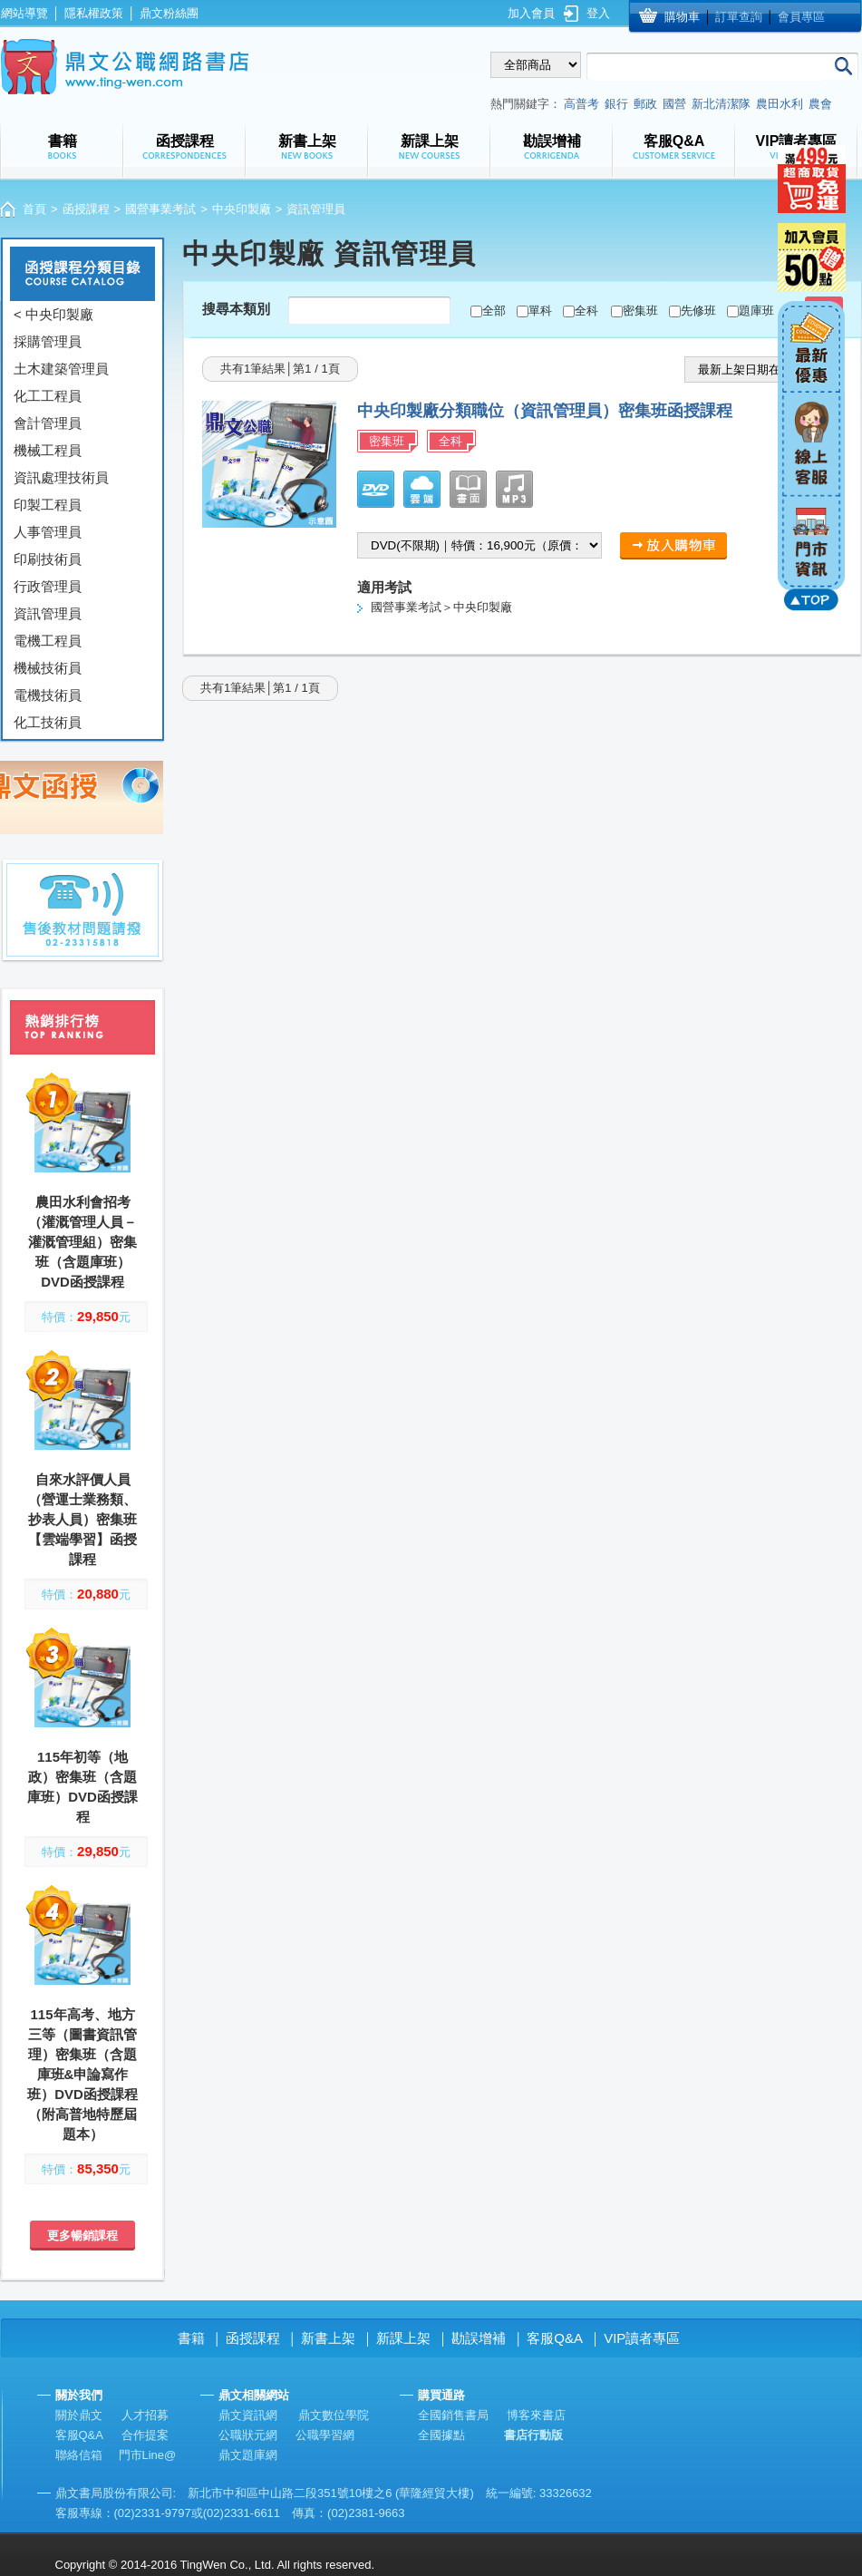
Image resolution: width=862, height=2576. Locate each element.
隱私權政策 (93, 13)
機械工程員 (48, 450)
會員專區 (801, 17)
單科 (540, 310)
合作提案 (145, 2435)
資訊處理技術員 (61, 477)
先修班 (698, 310)
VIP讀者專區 (642, 2338)
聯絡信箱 (78, 2455)
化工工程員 (48, 395)
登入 (598, 13)
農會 (820, 104)
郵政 (645, 104)
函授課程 (86, 209)
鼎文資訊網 (247, 2415)
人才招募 (145, 2415)
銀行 (616, 104)
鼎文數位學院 (333, 2415)
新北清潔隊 (721, 104)
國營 (674, 104)
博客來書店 (536, 2415)
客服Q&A (555, 2338)
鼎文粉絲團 (169, 13)
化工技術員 (48, 722)
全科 (586, 310)
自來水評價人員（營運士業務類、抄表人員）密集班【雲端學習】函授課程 (82, 1519)
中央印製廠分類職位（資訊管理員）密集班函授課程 (544, 411)
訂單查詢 (738, 17)
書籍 (191, 2338)
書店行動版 (533, 2435)
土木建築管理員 (61, 368)
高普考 (581, 104)
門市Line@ (148, 2455)
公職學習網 (324, 2435)
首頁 (34, 209)
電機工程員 (48, 640)
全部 (494, 310)
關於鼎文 (78, 2415)
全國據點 (441, 2435)
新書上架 (328, 2338)
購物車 (682, 17)
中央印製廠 (241, 209)
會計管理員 (48, 423)
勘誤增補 (478, 2338)
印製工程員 (48, 504)
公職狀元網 (247, 2435)
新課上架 (403, 2338)
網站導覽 (24, 13)
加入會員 (531, 13)
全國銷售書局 (453, 2415)
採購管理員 (48, 341)
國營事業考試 (160, 209)
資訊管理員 (48, 613)
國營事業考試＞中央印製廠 (441, 607)
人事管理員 (48, 532)
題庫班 (756, 310)
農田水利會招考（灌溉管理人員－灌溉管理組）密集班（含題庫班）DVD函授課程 (82, 1241)
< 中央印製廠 (53, 314)
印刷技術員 (48, 559)
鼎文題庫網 (247, 2455)
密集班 (640, 310)
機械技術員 (48, 668)
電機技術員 (48, 695)
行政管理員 (48, 586)
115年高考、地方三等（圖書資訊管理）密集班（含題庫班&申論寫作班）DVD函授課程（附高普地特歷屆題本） (82, 2074)
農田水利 (779, 104)
